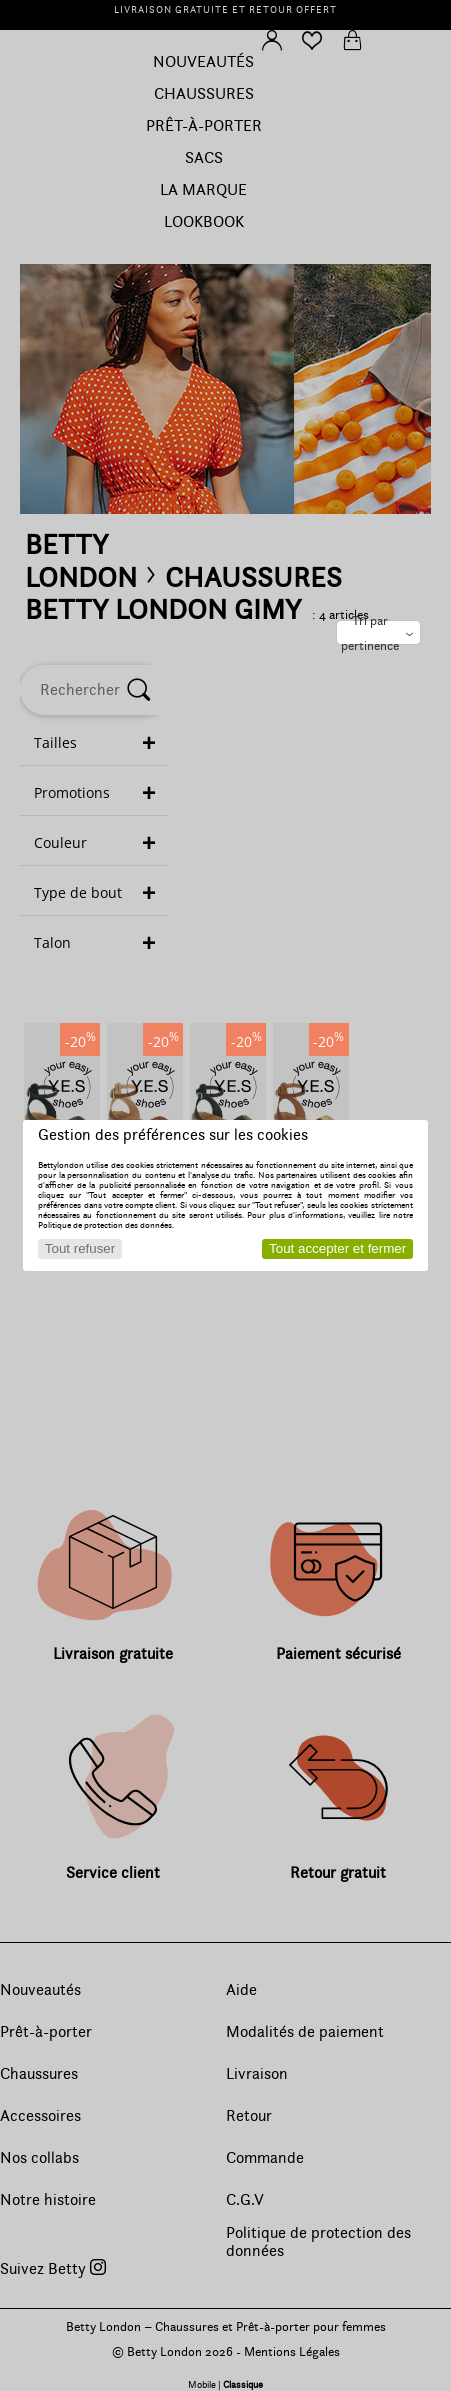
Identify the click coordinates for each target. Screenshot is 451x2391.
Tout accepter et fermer (337, 1248)
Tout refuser (80, 1248)
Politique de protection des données (105, 1225)
